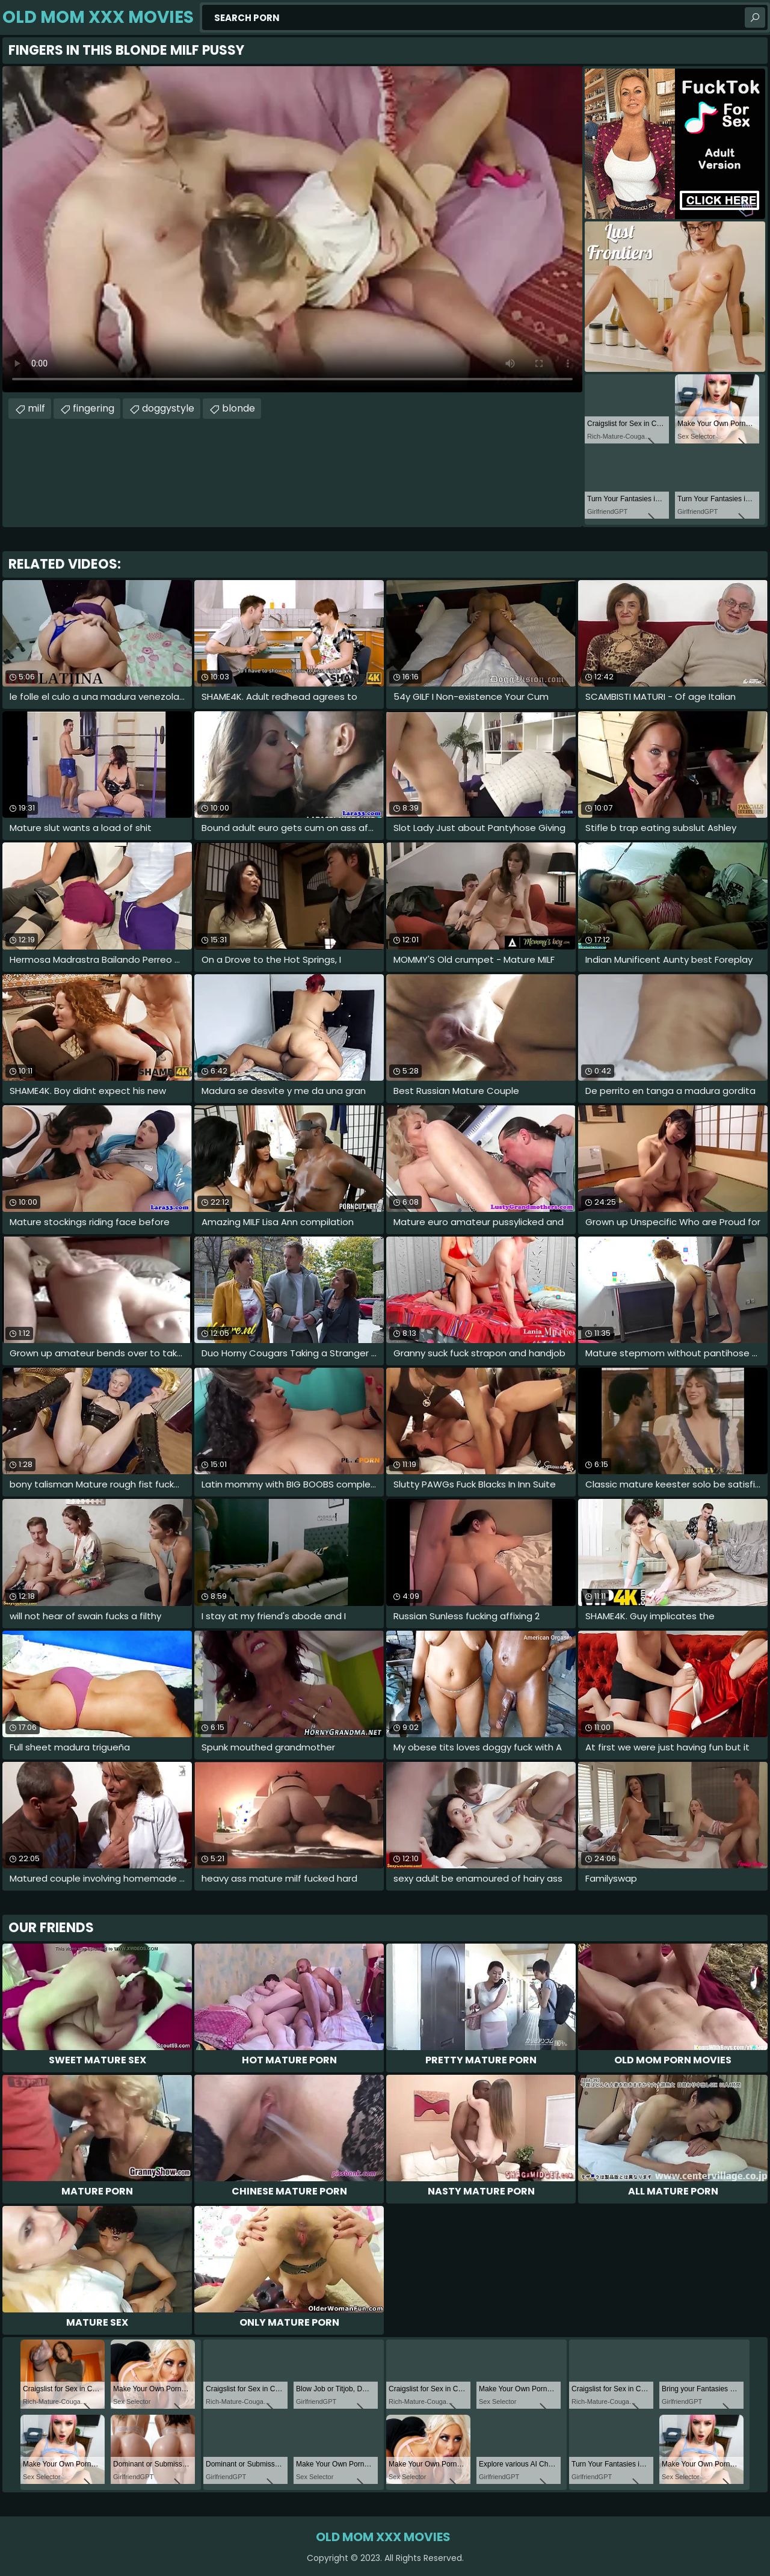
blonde (238, 408)
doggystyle (168, 408)
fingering (93, 408)
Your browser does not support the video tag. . (292, 229)
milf (36, 408)
